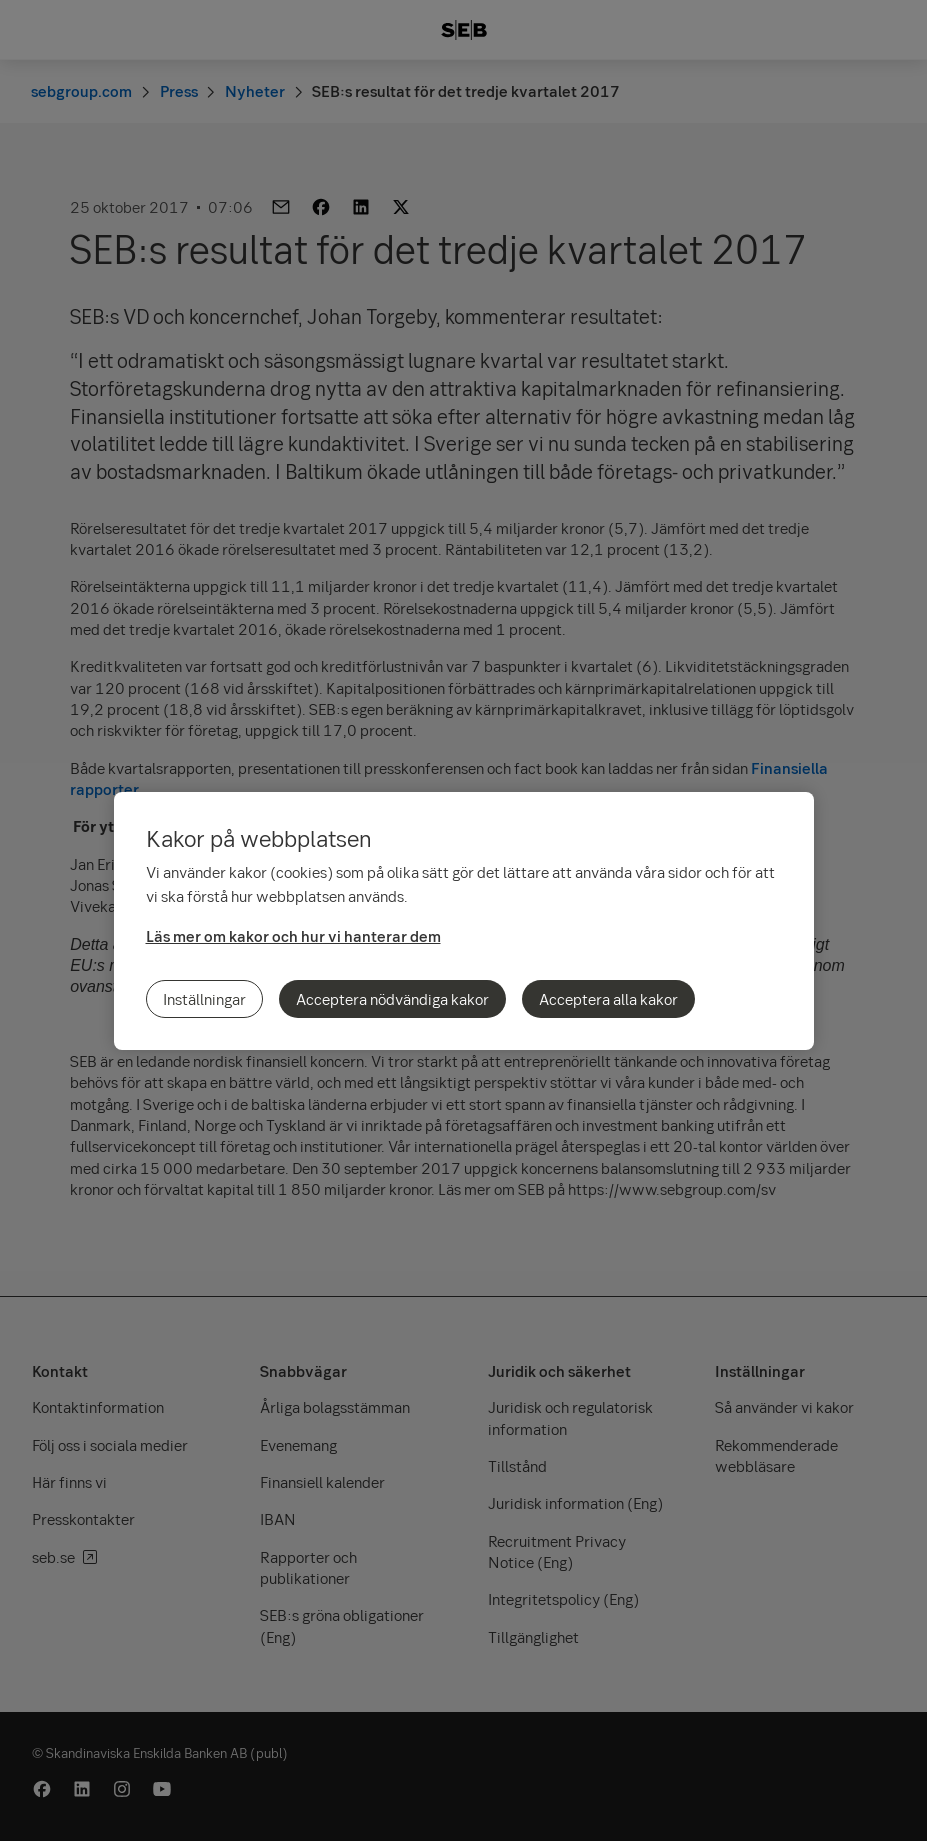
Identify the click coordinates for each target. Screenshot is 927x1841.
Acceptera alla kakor (608, 999)
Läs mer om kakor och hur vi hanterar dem (293, 936)
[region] (464, 921)
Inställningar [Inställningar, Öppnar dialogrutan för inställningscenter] (204, 999)
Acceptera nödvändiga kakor (392, 999)
